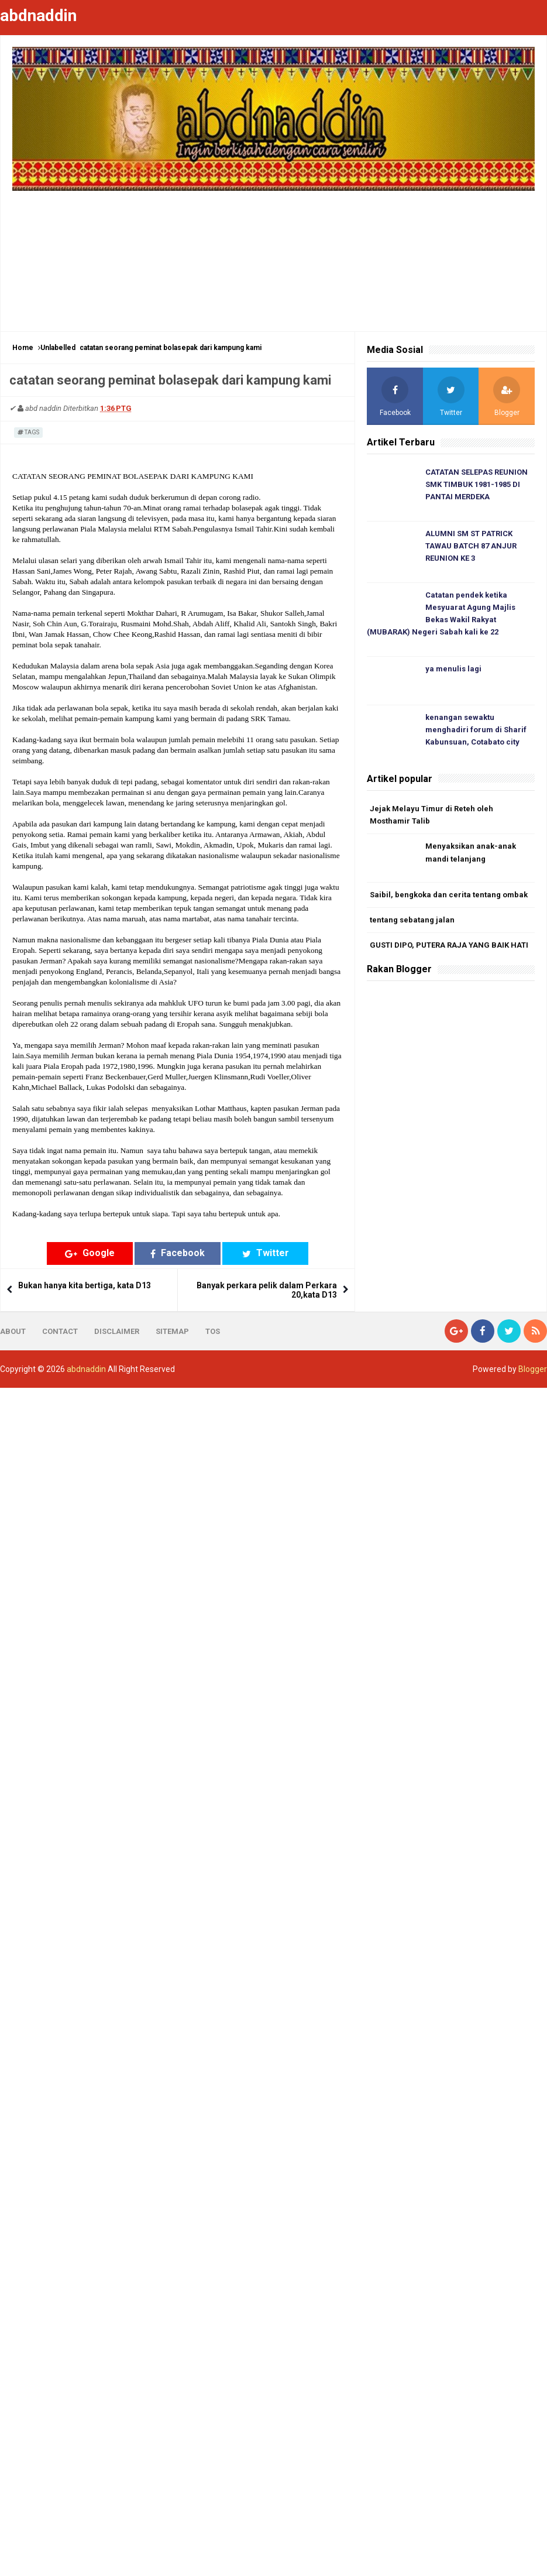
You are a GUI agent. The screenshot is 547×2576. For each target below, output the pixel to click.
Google (90, 1252)
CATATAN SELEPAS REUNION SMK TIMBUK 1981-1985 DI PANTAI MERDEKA (476, 484)
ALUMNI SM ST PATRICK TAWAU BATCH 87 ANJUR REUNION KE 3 (471, 545)
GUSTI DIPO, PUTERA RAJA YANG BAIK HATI (449, 945)
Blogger (532, 1369)
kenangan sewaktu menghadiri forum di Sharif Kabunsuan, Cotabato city (476, 729)
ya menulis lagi (453, 668)
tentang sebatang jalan (412, 919)
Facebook (177, 1252)
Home (22, 348)
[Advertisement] (273, 255)
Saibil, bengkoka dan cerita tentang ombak (449, 894)
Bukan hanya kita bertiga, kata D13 (84, 1285)
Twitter (265, 1252)
